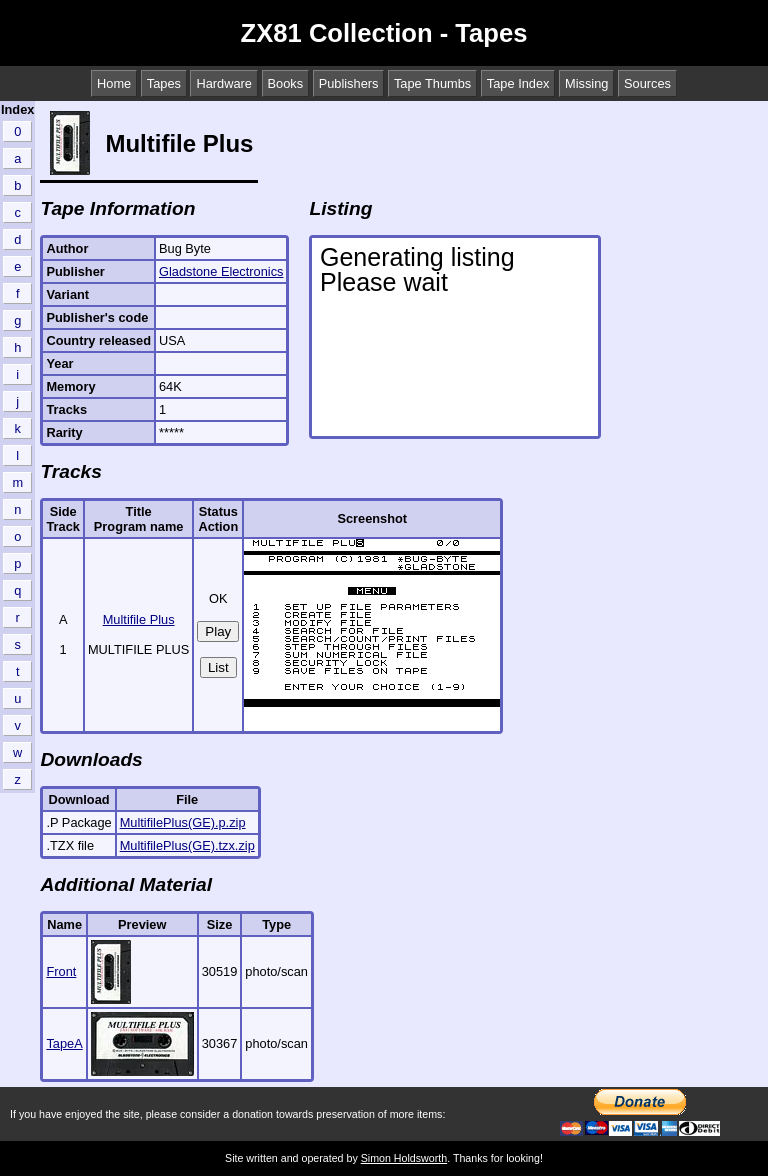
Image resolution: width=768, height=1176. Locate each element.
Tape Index (518, 83)
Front (61, 971)
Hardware (223, 83)
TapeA (64, 1043)
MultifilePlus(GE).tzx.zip (187, 845)
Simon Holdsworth (404, 1158)
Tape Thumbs (432, 83)
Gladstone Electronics (221, 271)
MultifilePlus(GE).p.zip (183, 822)
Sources (647, 83)
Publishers (349, 83)
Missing (586, 83)
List (218, 667)
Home (114, 83)
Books (286, 83)
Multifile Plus (139, 619)
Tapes (164, 83)
